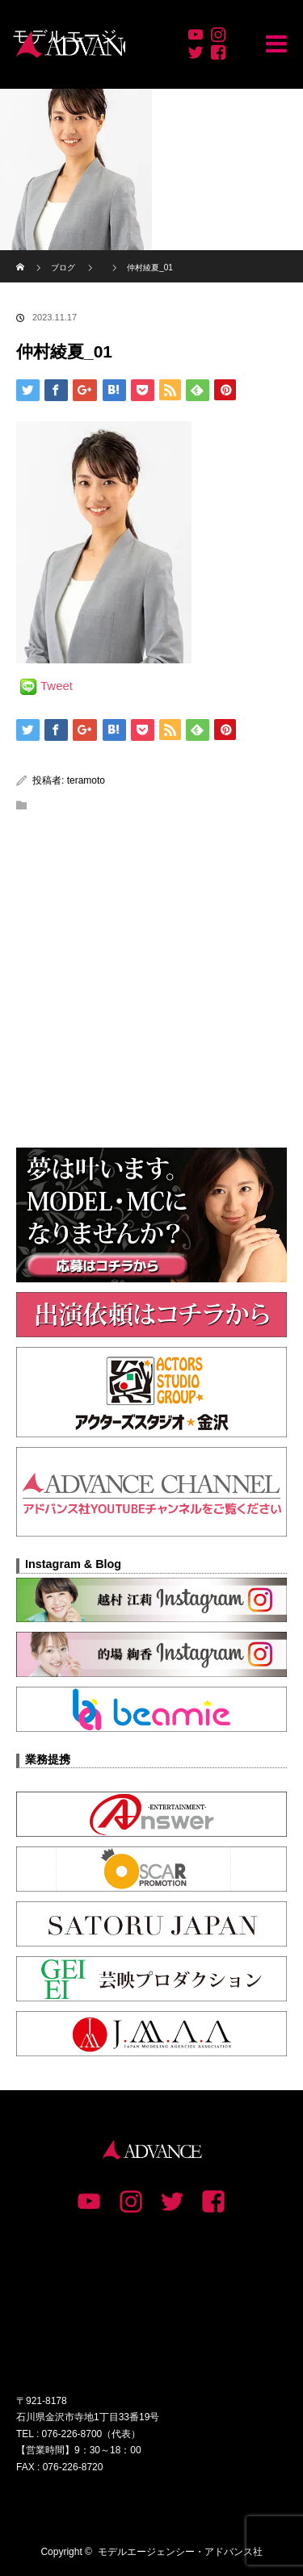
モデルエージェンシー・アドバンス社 (180, 2551)
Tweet (56, 685)
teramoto (86, 780)
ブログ (63, 267)
